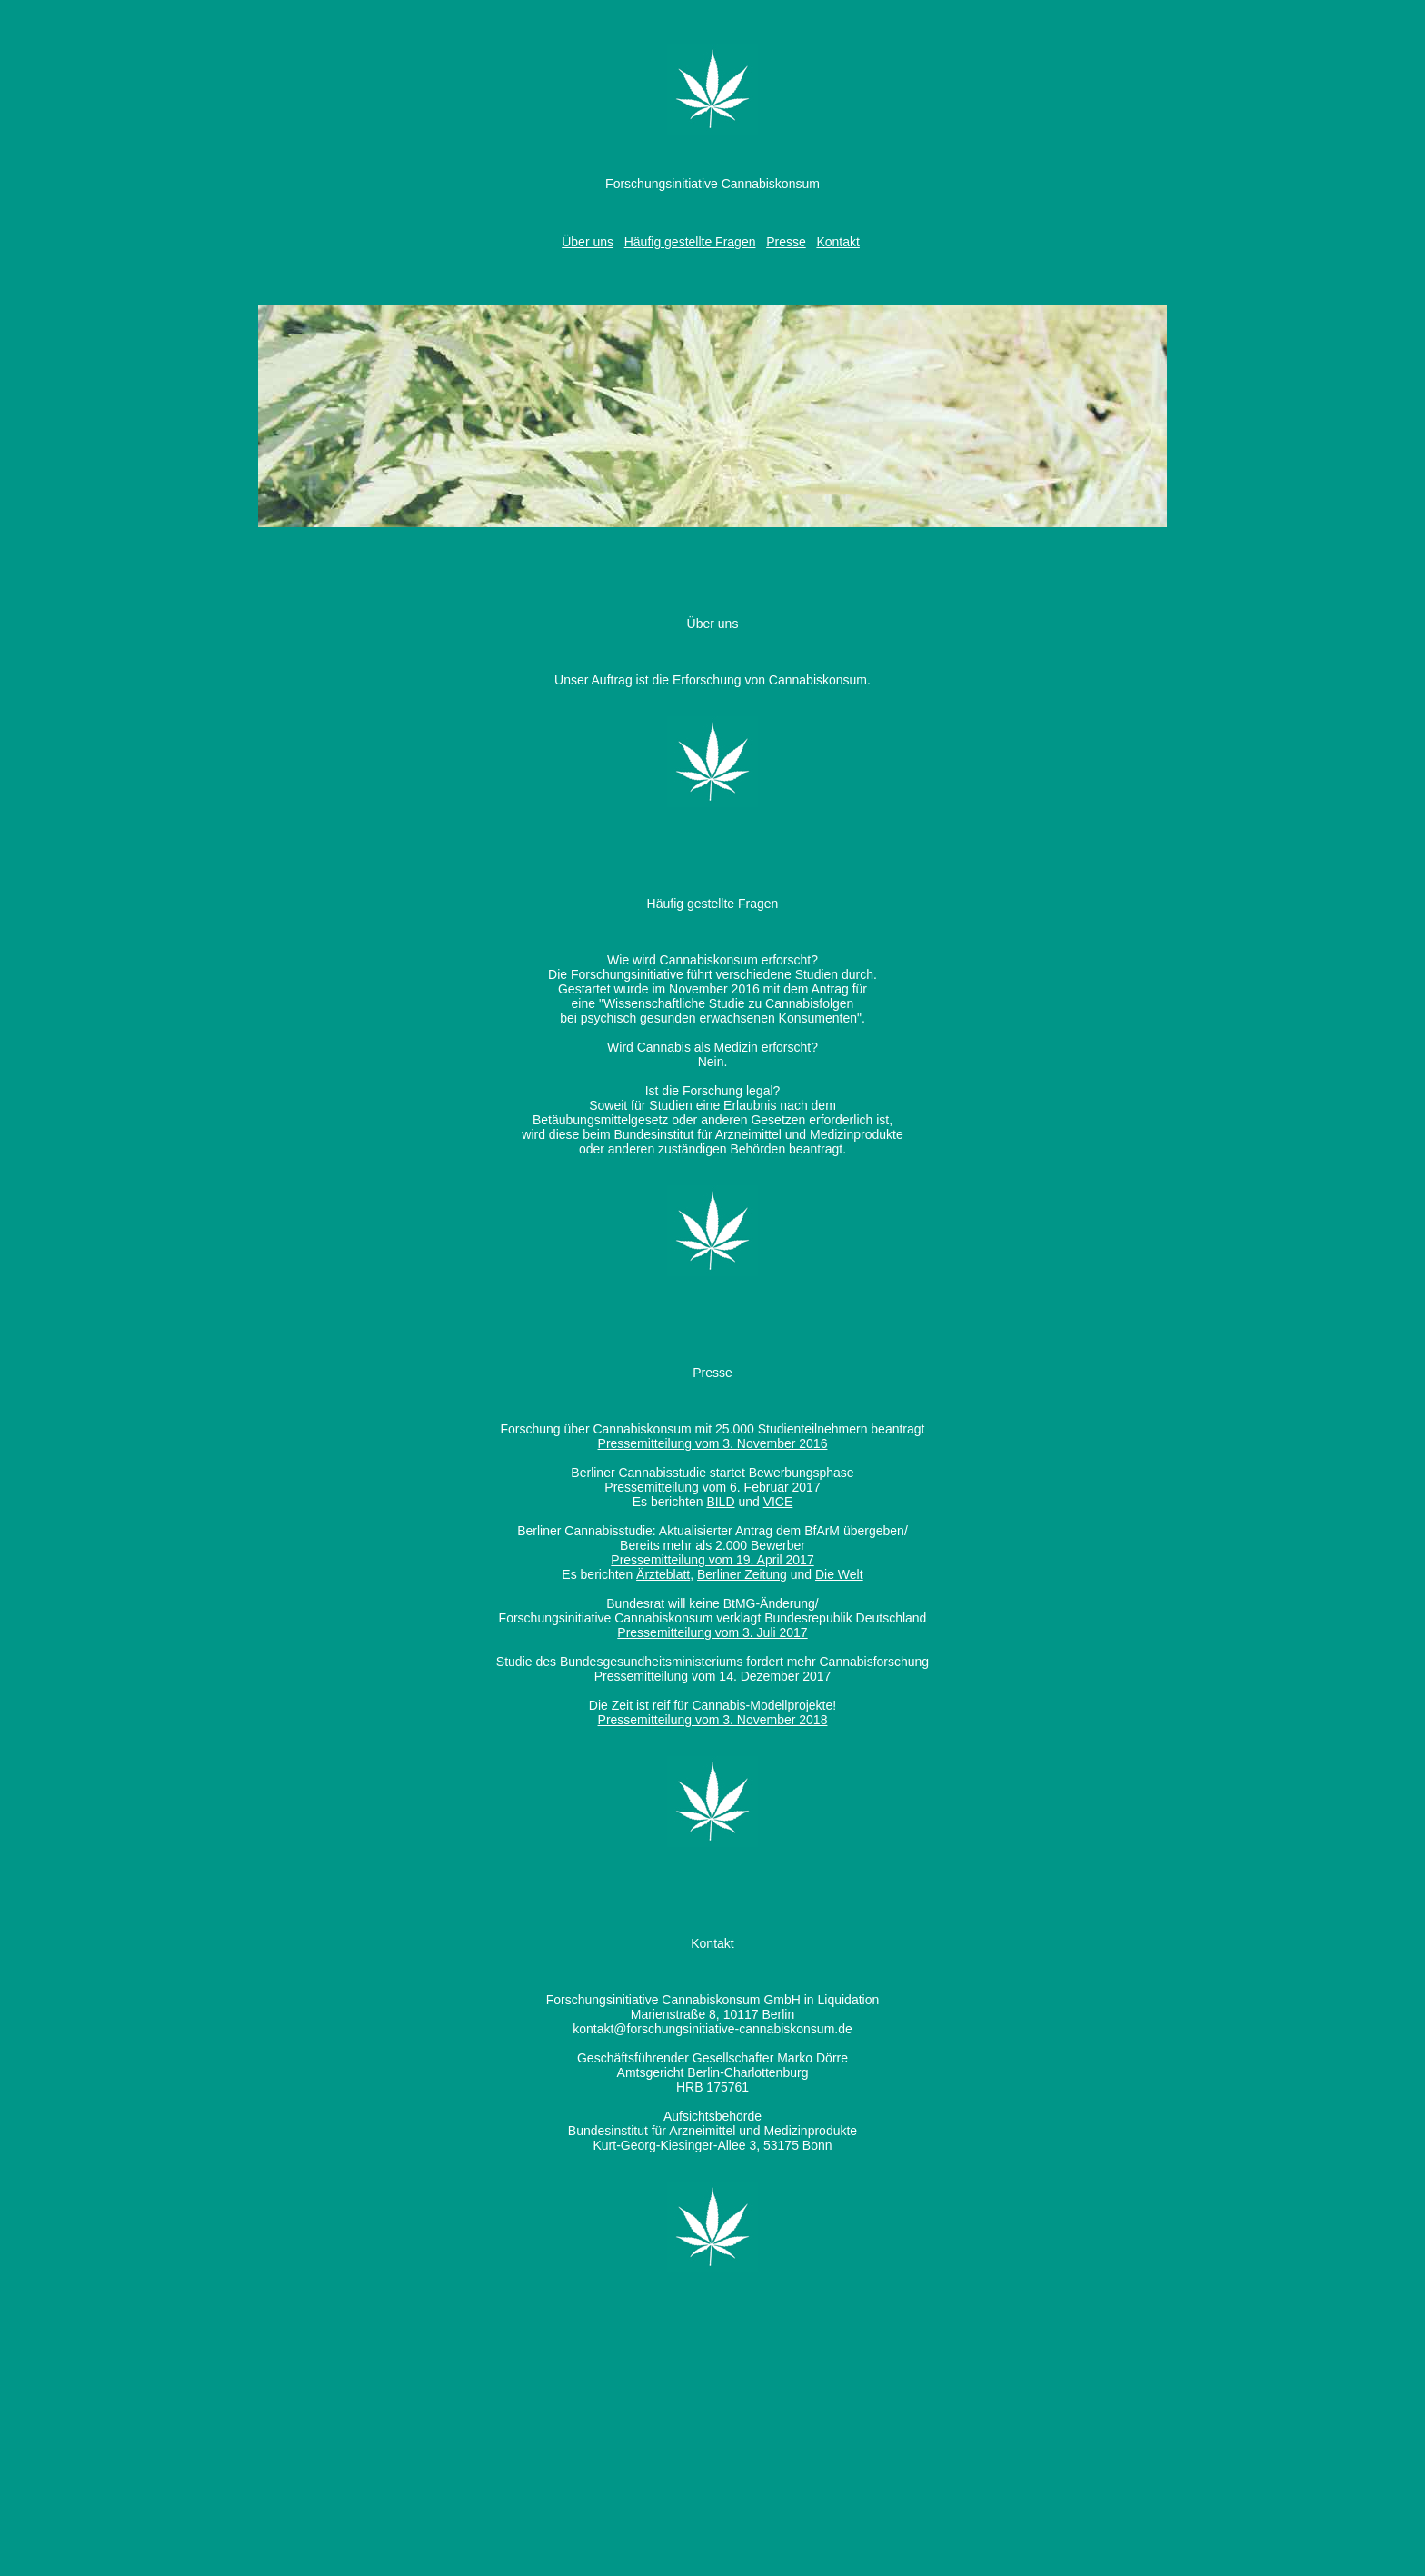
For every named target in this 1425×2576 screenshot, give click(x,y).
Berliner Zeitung (742, 1574)
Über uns (587, 242)
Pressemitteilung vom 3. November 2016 (713, 1443)
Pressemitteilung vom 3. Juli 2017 (712, 1632)
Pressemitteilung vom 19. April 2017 (712, 1560)
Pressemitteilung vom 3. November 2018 (713, 1719)
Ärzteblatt (663, 1574)
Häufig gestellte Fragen (690, 242)
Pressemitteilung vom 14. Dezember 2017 (713, 1676)
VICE (778, 1501)
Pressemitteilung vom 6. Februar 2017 (712, 1487)
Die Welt (839, 1574)
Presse (786, 242)
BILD (720, 1501)
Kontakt (837, 242)
